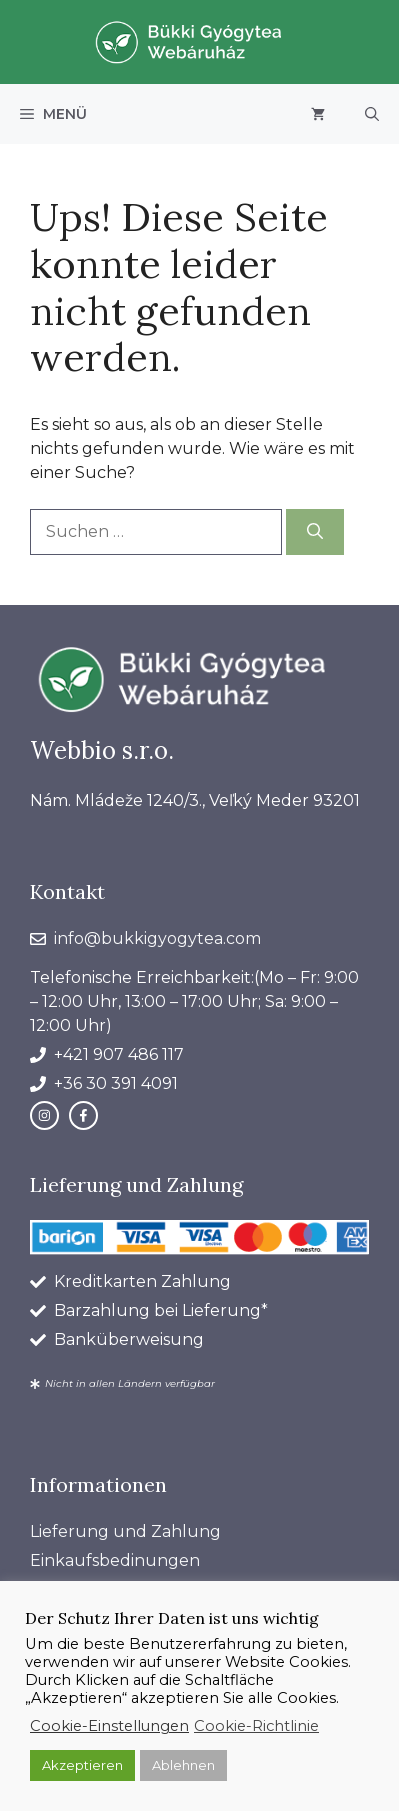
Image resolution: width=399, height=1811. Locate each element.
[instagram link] (44, 1115)
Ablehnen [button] (183, 1765)
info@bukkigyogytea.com (157, 938)
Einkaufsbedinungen (115, 1560)
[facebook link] (83, 1115)
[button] (372, 114)
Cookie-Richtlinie (256, 1726)
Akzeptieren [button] (82, 1765)
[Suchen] (315, 532)
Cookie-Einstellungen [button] (109, 1726)
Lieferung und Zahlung (125, 1531)
